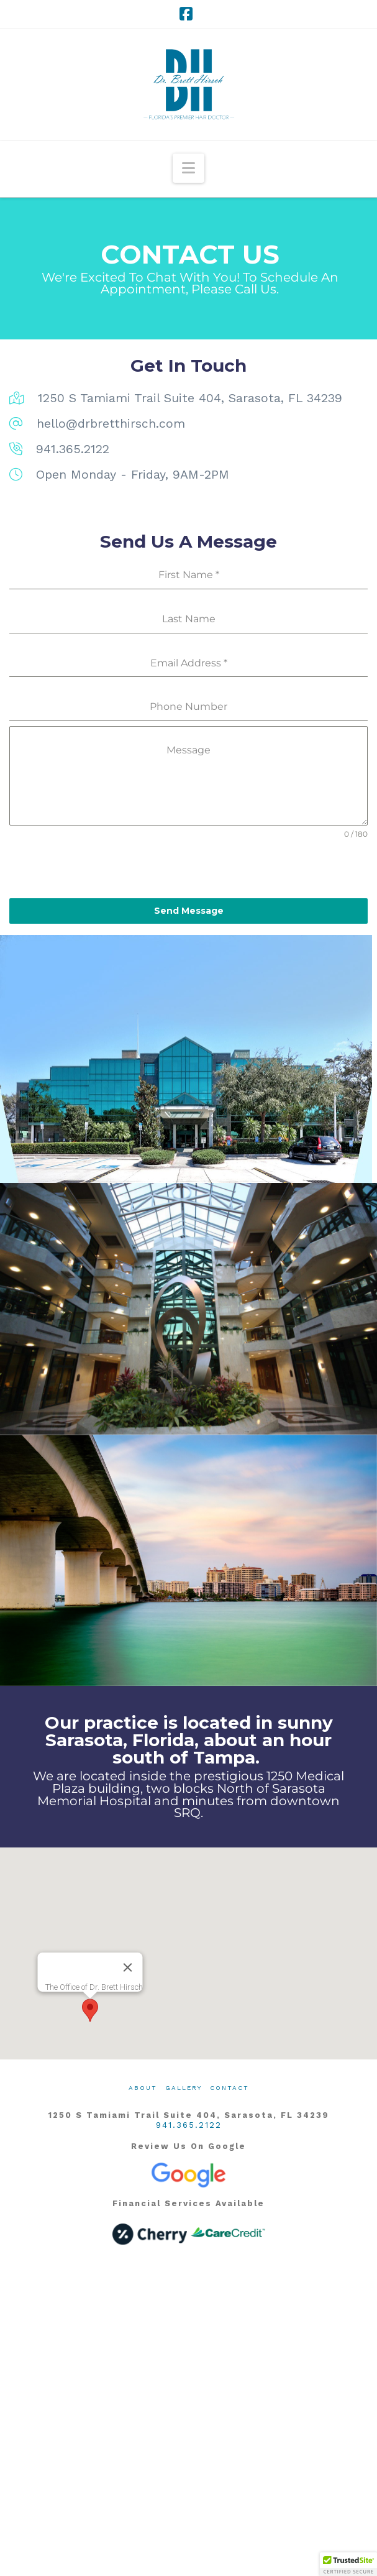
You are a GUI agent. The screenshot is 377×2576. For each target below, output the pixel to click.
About (143, 2087)
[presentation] (188, 869)
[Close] (127, 1967)
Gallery (183, 2087)
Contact (229, 2087)
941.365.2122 (189, 2125)
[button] (188, 168)
